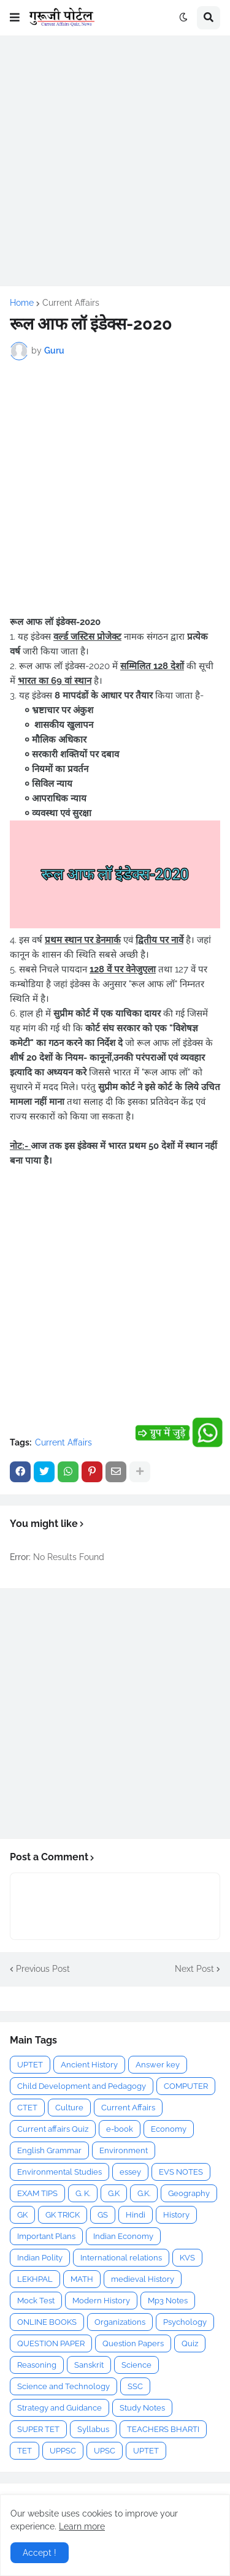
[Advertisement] (115, 161)
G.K (114, 2193)
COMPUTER (186, 2086)
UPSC (104, 2450)
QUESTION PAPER (51, 2343)
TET (24, 2450)
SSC (135, 2386)
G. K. (82, 2193)
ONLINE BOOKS (47, 2322)
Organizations (119, 2322)
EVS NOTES (181, 2171)
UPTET (30, 2064)
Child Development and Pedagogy (81, 2086)
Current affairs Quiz (52, 2129)
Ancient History (89, 2064)
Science (136, 2365)
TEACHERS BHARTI (163, 2429)
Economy (168, 2129)
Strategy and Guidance (59, 2407)
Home (22, 302)
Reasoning (36, 2365)
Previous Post (43, 1969)
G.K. (143, 2193)
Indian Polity (40, 2257)
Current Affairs (70, 302)
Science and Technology (63, 2386)
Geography (189, 2193)
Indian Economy (123, 2236)
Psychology (185, 2322)
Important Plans (46, 2236)
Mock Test (36, 2300)
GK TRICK (62, 2214)
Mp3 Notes (168, 2300)
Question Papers (133, 2343)
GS (103, 2214)
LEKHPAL (35, 2279)
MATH (82, 2279)
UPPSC (63, 2450)
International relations (121, 2257)
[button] (14, 17)
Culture (69, 2107)
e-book (119, 2129)
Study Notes (142, 2407)
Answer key (158, 2064)
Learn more (82, 2526)
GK (22, 2214)
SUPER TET (38, 2429)
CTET (27, 2107)
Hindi (135, 2214)
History (176, 2214)
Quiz (190, 2343)
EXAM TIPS (37, 2193)
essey (130, 2171)
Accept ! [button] (39, 2553)
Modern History (101, 2300)
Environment (123, 2150)
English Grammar (49, 2150)
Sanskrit (89, 2365)
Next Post (194, 1969)
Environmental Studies (59, 2171)
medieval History (142, 2279)
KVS (187, 2257)
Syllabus (93, 2429)
